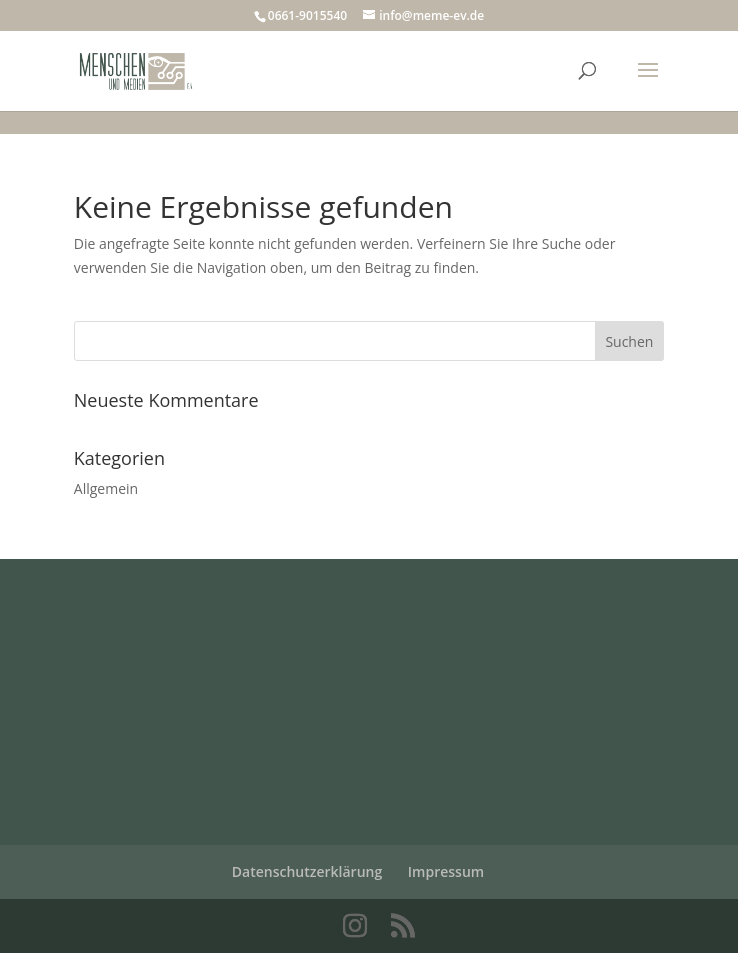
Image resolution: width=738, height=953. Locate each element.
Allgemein (106, 488)
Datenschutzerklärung (307, 871)
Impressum (446, 871)
